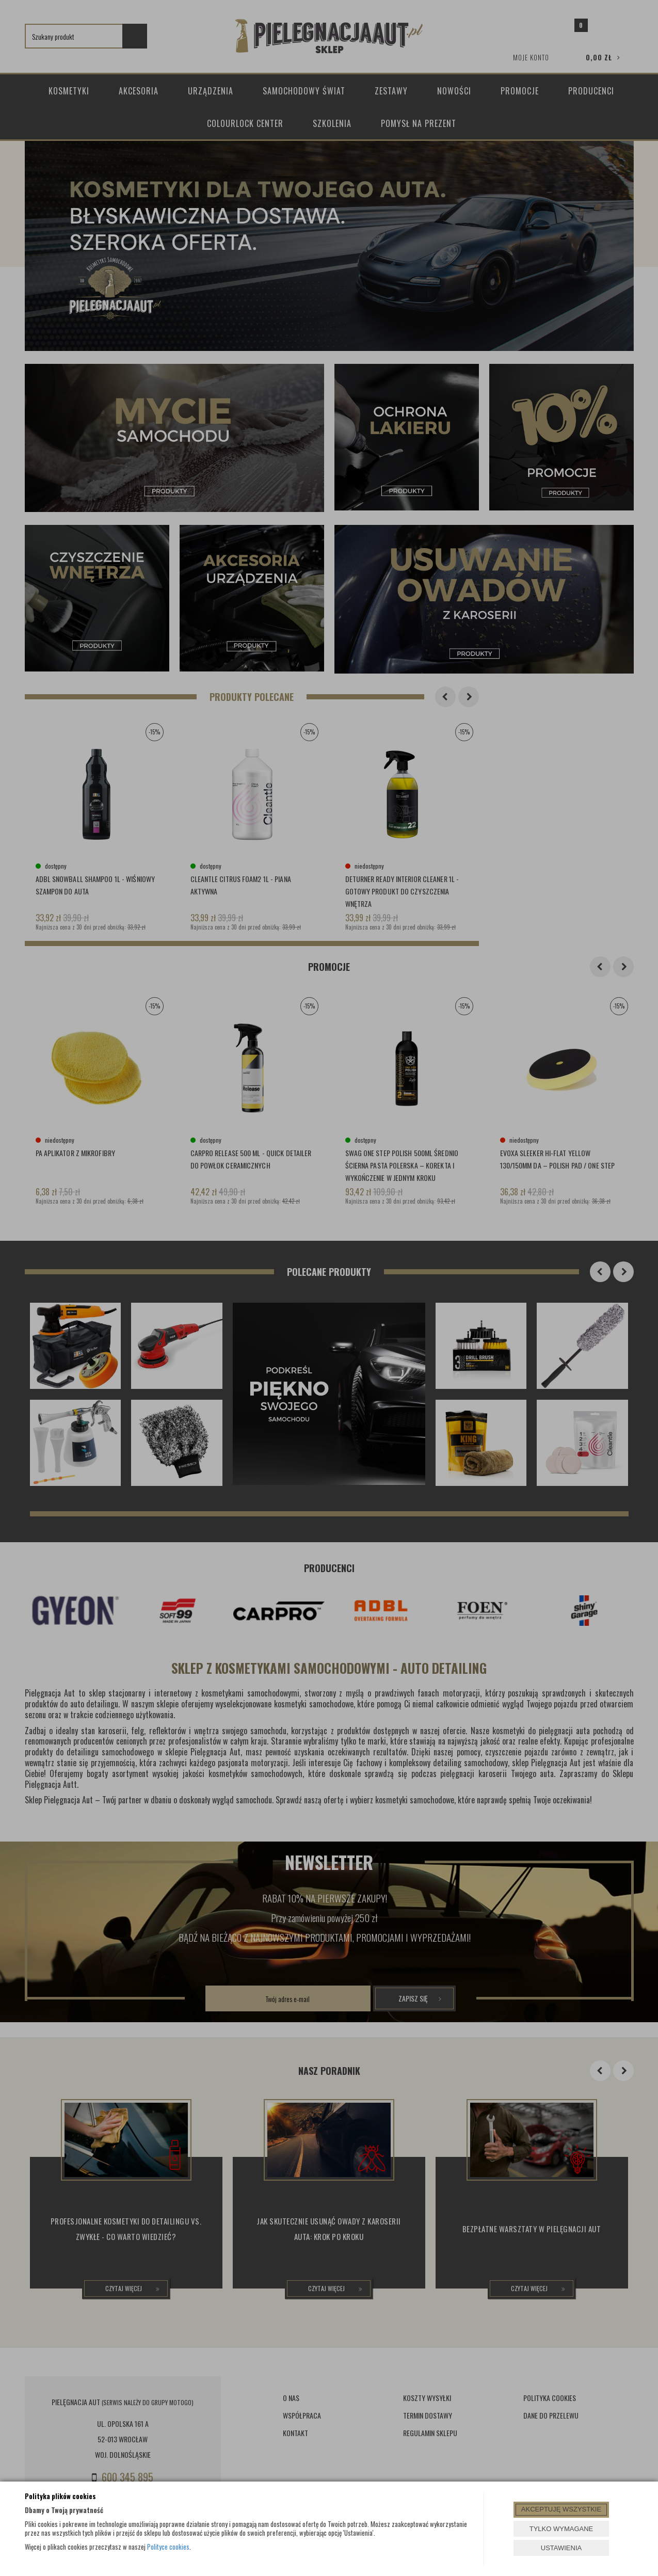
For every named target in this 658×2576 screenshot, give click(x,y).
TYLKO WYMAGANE (561, 2529)
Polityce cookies (168, 2546)
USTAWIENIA (561, 2548)
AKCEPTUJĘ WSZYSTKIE (561, 2509)
